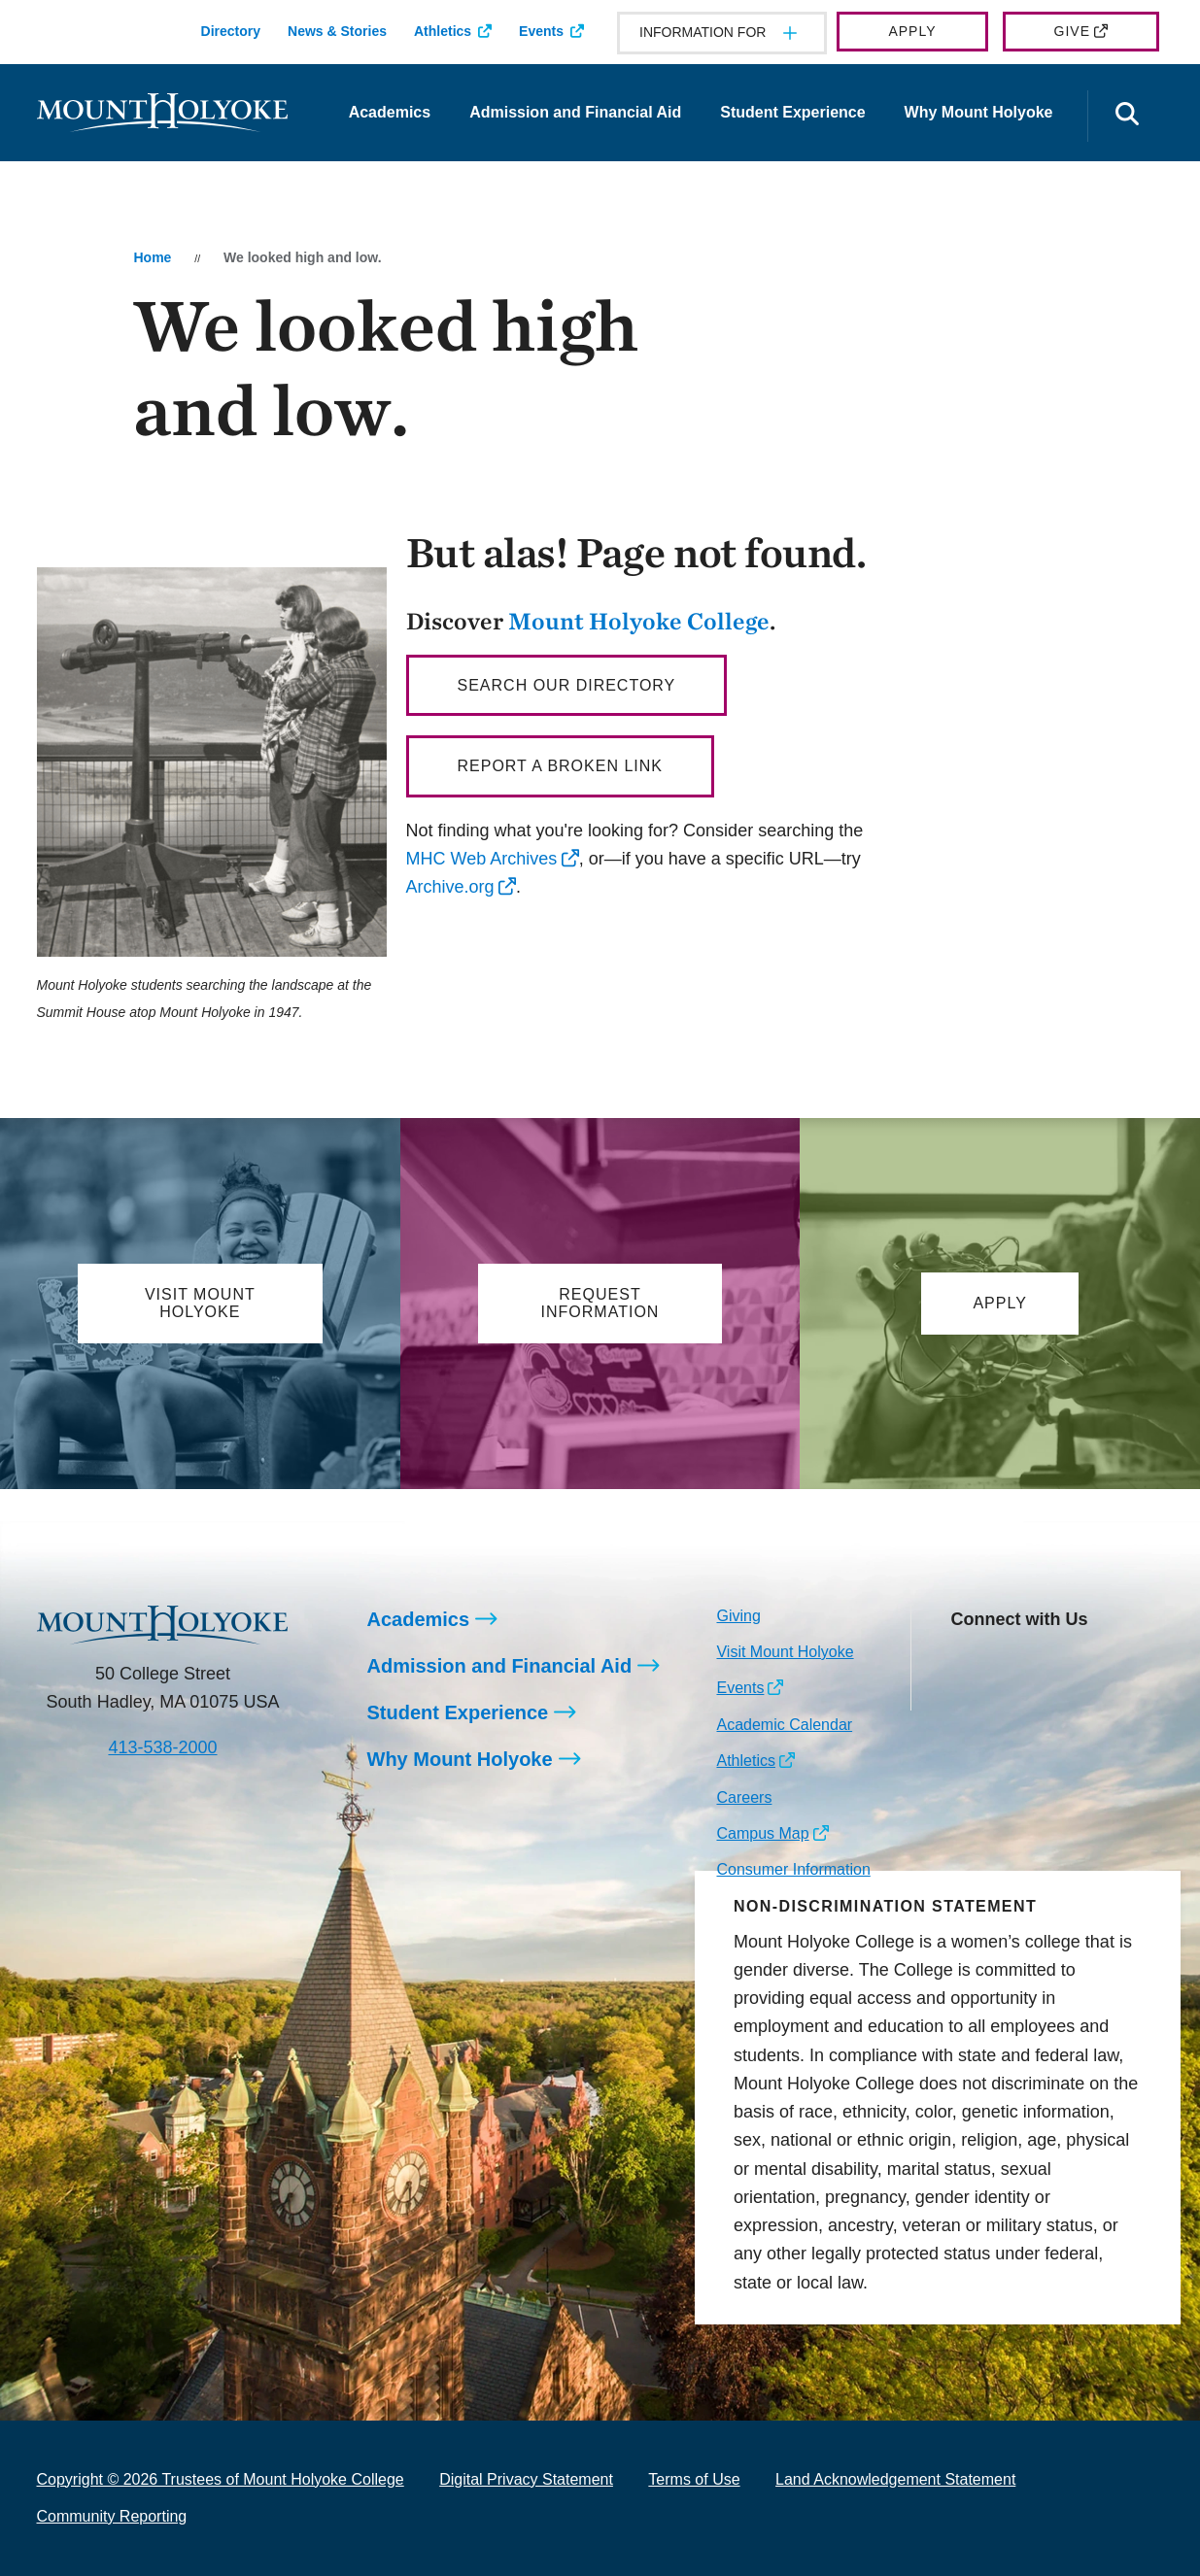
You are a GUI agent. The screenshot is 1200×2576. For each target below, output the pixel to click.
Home (152, 257)
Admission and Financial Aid (575, 112)
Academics (390, 112)
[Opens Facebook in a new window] (1008, 1663)
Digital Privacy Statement (526, 2479)
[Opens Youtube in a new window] (1095, 1663)
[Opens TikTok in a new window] (964, 1695)
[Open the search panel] (1128, 116)
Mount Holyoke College (639, 620)
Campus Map (762, 1833)
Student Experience (792, 112)
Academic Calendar (784, 1724)
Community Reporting (112, 2516)
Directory (230, 31)
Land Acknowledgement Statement (895, 2479)
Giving (738, 1616)
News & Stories (337, 31)
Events (541, 31)
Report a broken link (560, 766)
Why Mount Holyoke (979, 112)
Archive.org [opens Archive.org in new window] (450, 887)
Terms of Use (693, 2479)
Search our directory (567, 685)
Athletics (442, 31)
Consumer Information (793, 1869)
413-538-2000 (162, 1747)
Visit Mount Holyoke (784, 1652)
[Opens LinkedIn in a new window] (1052, 1663)
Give (1072, 31)
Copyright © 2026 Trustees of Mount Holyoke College (220, 2479)
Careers (743, 1797)
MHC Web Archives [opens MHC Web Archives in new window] (482, 858)
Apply (912, 31)
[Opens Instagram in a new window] (964, 1663)
